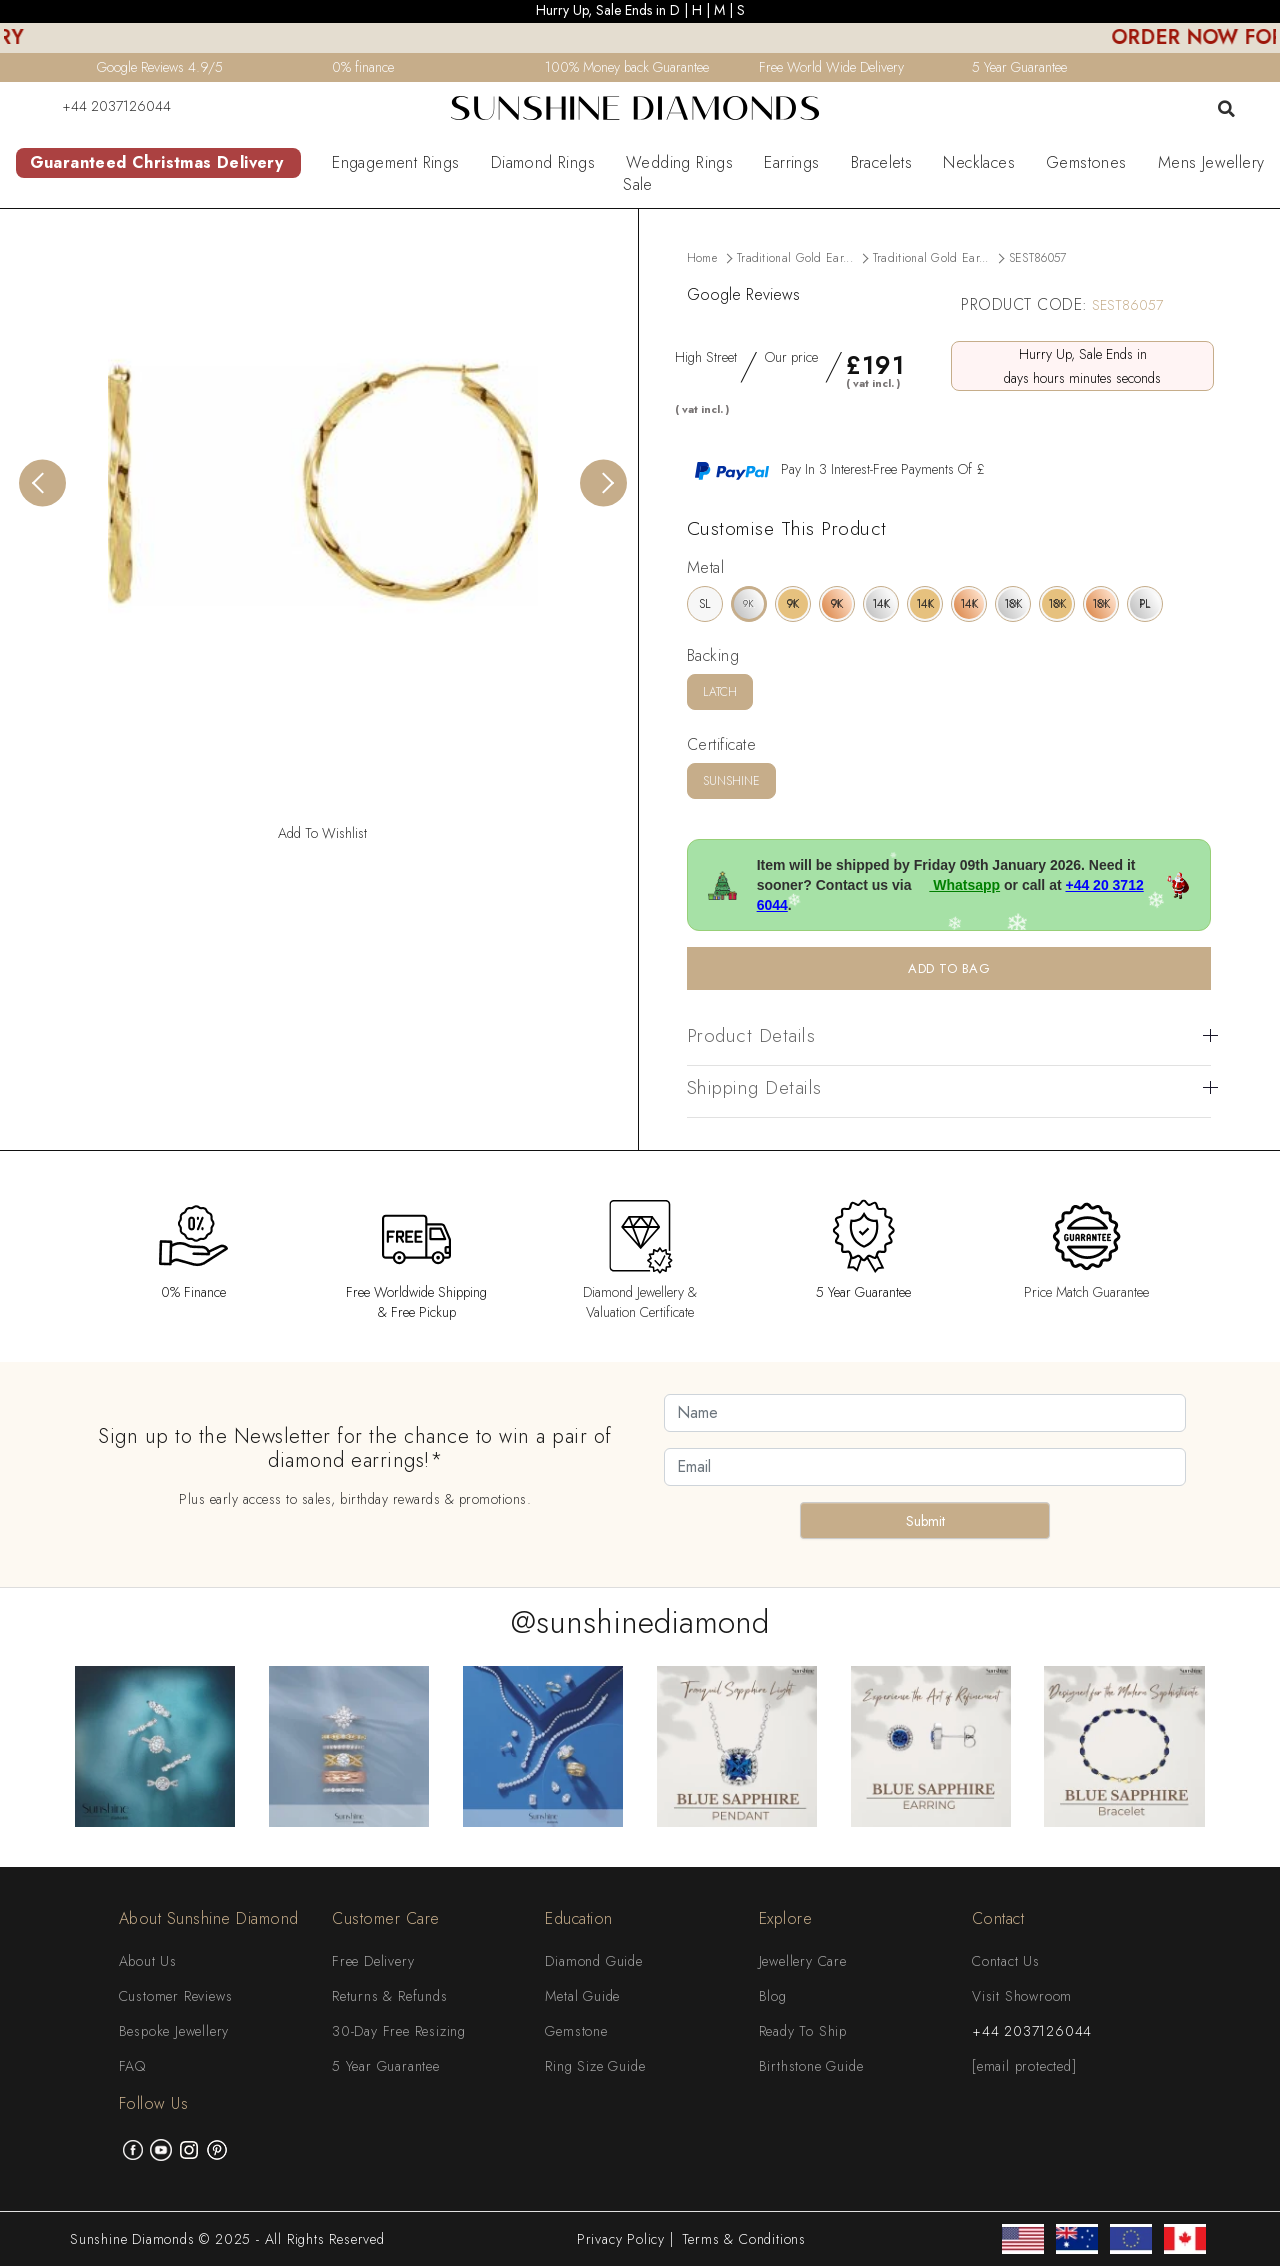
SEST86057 (1038, 258)
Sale (638, 185)
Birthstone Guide (811, 2066)
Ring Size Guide (595, 2066)
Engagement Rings (395, 163)
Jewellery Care (803, 1961)
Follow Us (154, 2103)
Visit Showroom (1022, 1996)
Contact (998, 1918)
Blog (773, 1996)
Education (579, 1918)
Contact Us (1006, 1961)
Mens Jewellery (1211, 163)
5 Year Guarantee (386, 2066)
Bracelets (882, 163)
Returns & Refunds (390, 1996)
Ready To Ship (803, 2031)
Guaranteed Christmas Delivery (157, 162)
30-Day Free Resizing (399, 2031)
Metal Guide (582, 1996)
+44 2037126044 (104, 106)
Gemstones (1086, 163)
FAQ (132, 2066)
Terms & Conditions (744, 2239)
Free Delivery (373, 1961)
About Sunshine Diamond (209, 1918)
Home (702, 258)
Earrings (791, 163)
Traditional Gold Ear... (795, 258)
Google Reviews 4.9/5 (160, 67)
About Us (148, 1961)
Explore (786, 1918)
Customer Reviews (176, 1996)
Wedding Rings (679, 163)
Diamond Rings (543, 163)
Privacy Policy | (625, 2239)
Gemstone (576, 2031)
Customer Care (386, 1918)
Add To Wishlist (322, 833)
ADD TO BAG (949, 968)
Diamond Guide (593, 1961)
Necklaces (979, 163)
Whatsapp (957, 885)
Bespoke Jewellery (174, 2031)
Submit (925, 1521)
